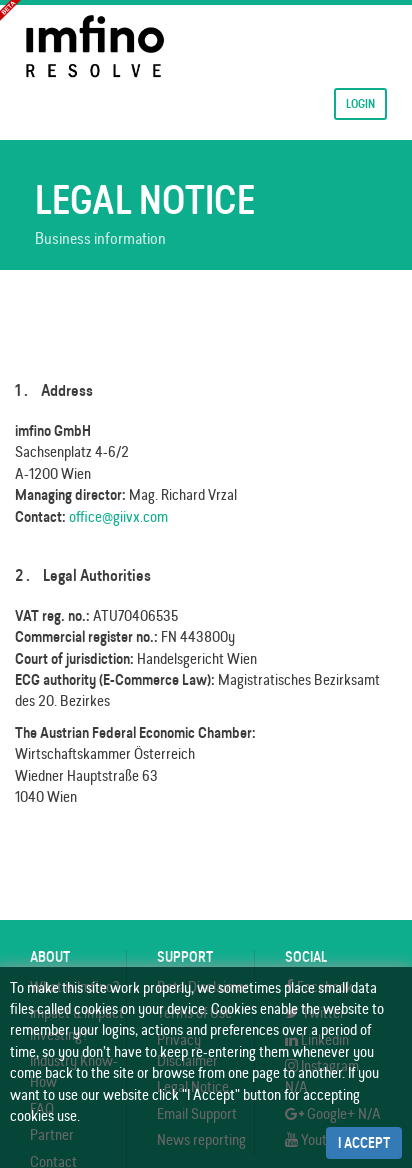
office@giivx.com (118, 516)
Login (360, 103)
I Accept (364, 1143)
